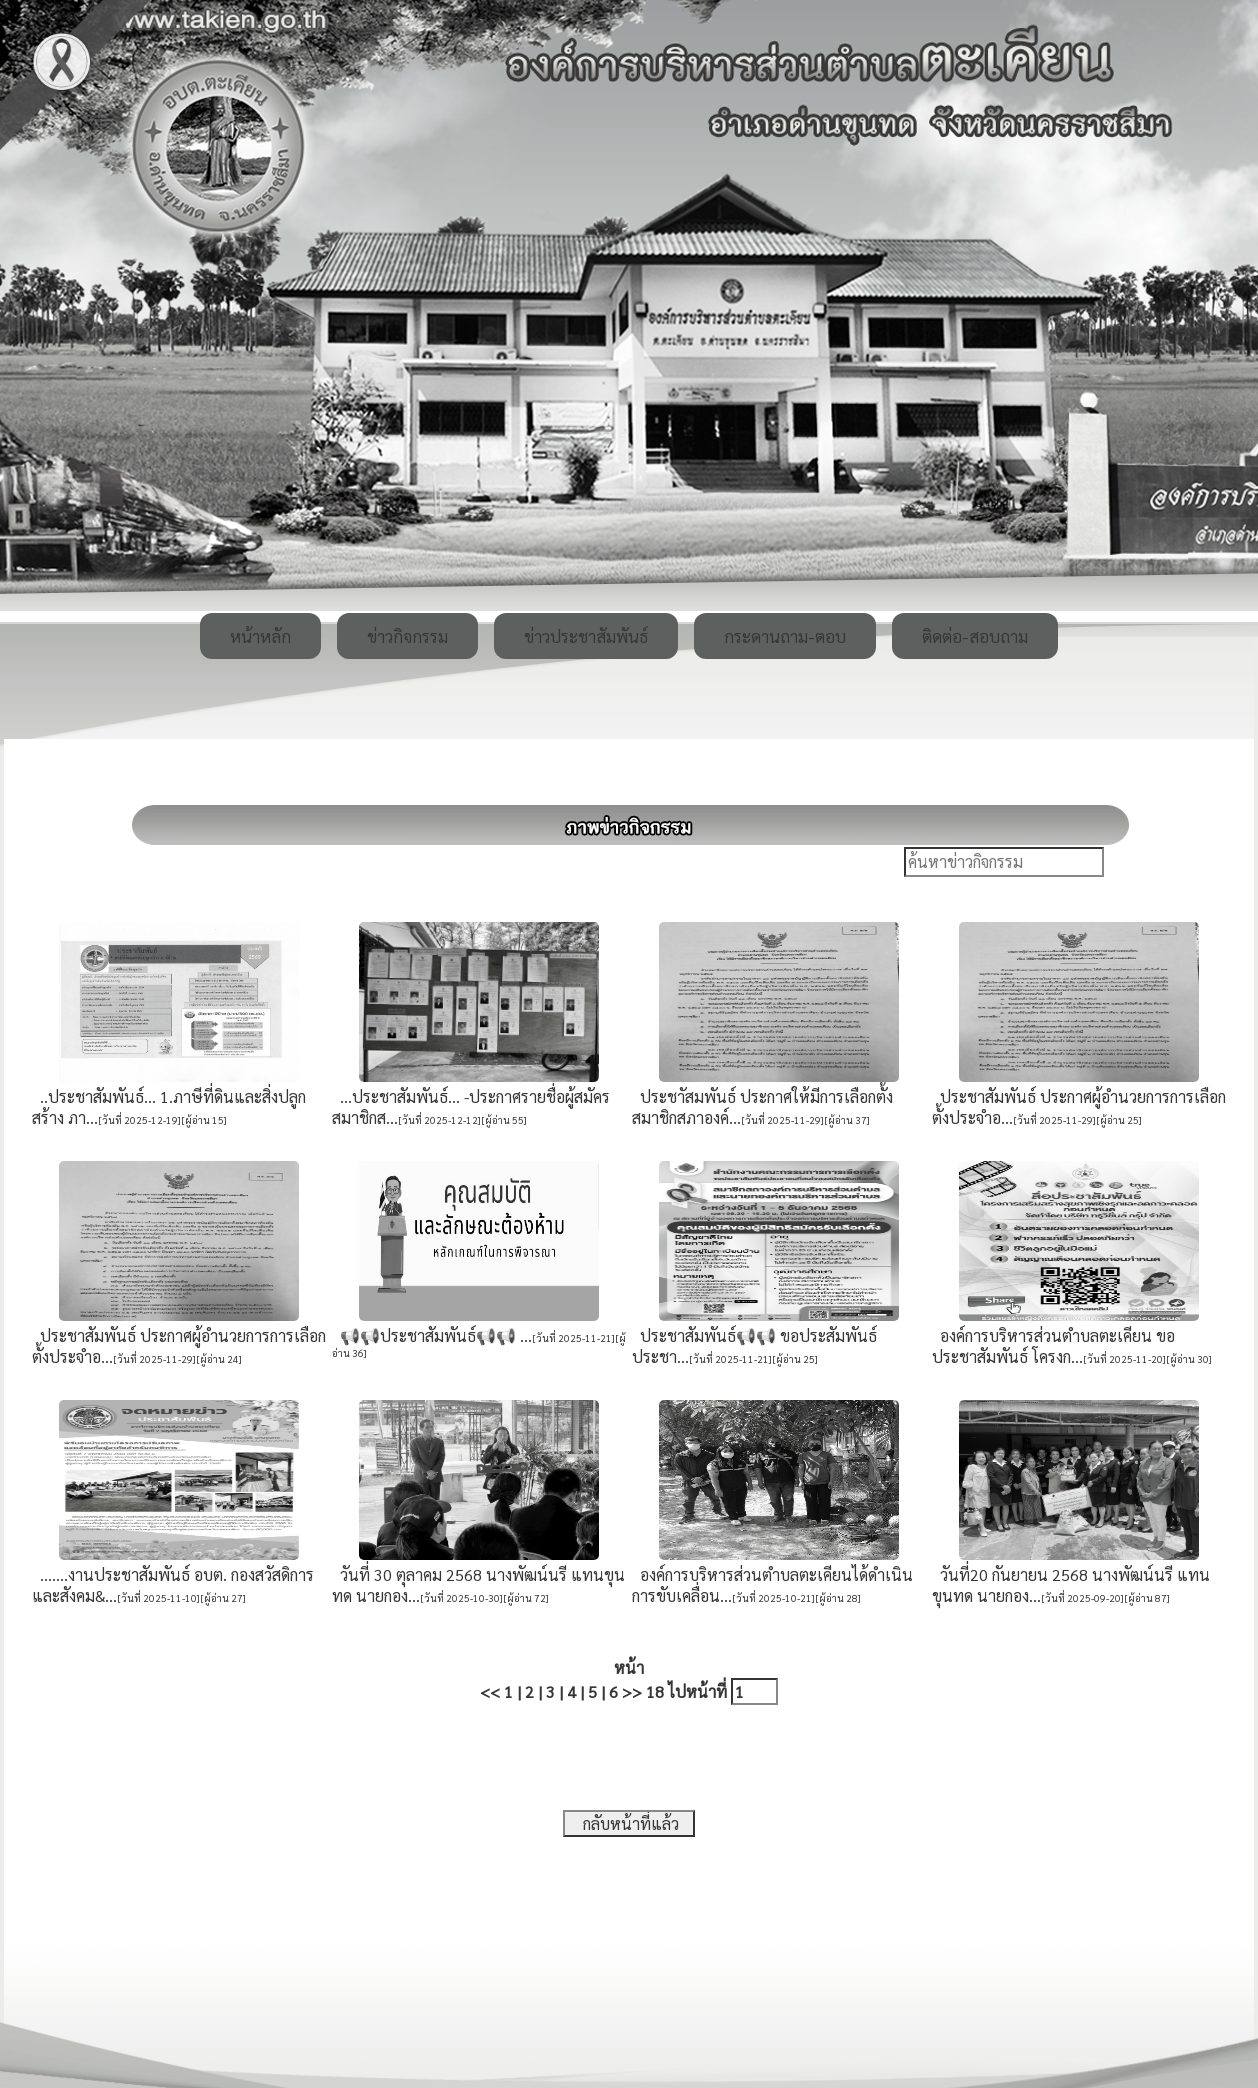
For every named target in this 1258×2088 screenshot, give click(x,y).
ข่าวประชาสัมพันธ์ (586, 636)
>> (632, 1691)
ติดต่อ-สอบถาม (975, 636)
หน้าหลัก (260, 636)
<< (490, 1691)
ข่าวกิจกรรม (407, 636)
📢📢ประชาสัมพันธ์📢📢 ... (432, 1335)
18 (655, 1691)
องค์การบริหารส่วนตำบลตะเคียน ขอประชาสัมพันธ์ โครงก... (1053, 1346)
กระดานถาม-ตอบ (785, 636)
